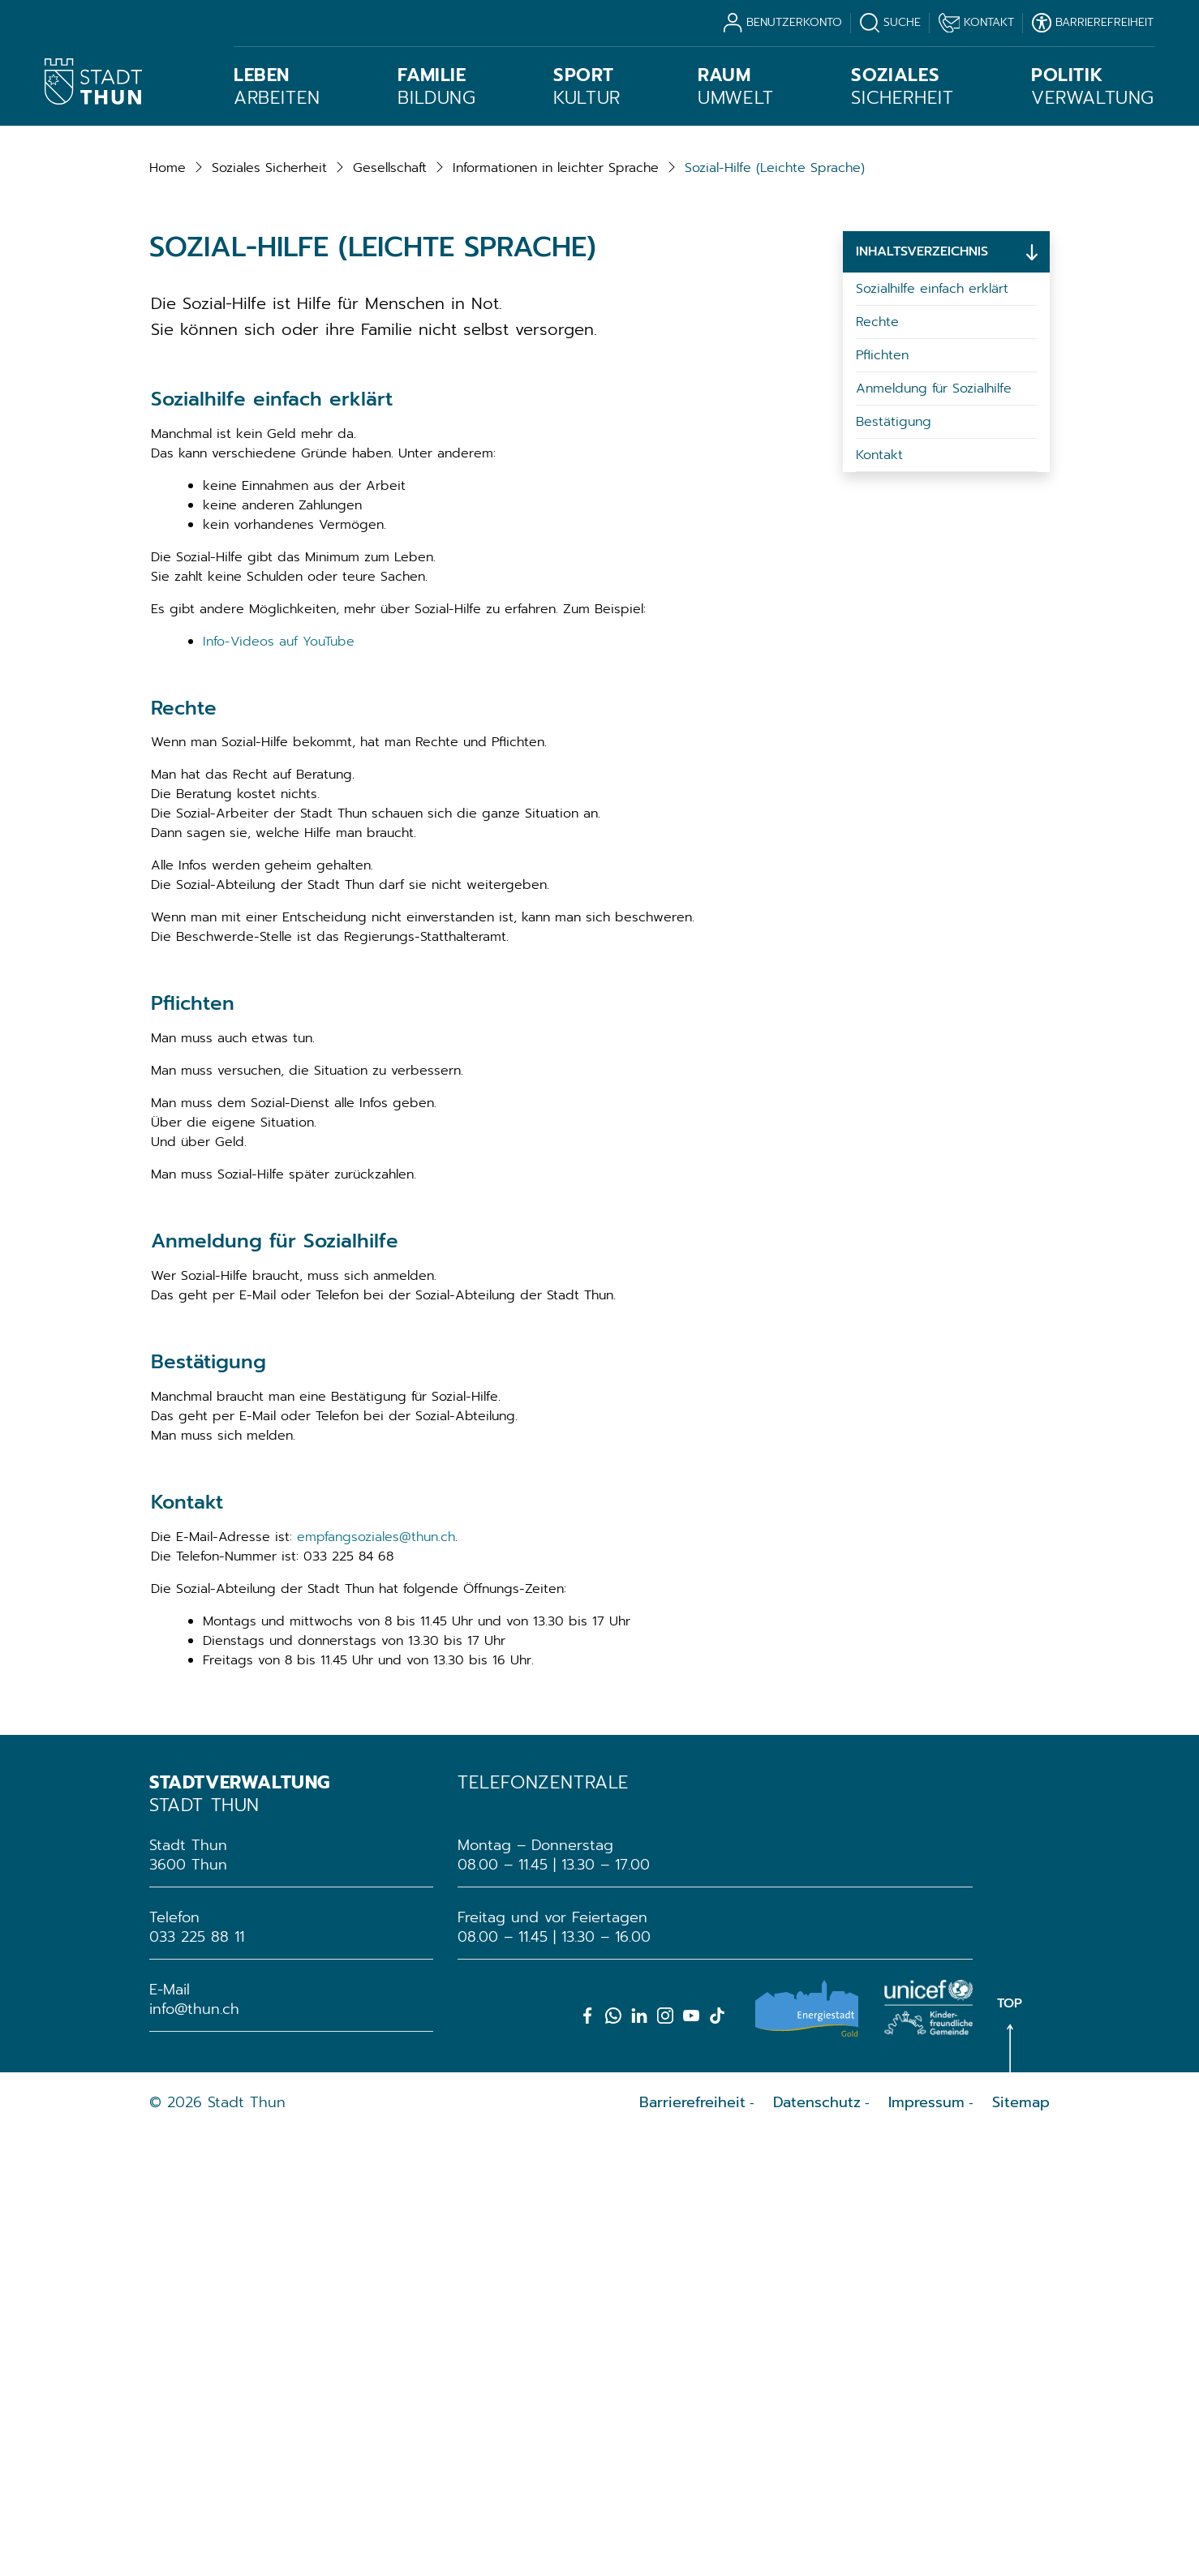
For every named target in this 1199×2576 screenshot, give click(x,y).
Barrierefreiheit (692, 2544)
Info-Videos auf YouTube (279, 1083)
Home (167, 610)
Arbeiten (277, 86)
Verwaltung (1092, 86)
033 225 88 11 (196, 2379)
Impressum (926, 2544)
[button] (269, 610)
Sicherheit (902, 86)
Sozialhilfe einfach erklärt (932, 731)
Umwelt (736, 86)
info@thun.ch (194, 2451)
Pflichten (882, 797)
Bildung (436, 86)
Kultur (587, 86)
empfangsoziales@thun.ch (376, 1979)
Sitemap (1021, 2544)
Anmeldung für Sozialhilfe (934, 830)
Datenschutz (817, 2544)
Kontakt (879, 897)
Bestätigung (893, 864)
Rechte (877, 764)
